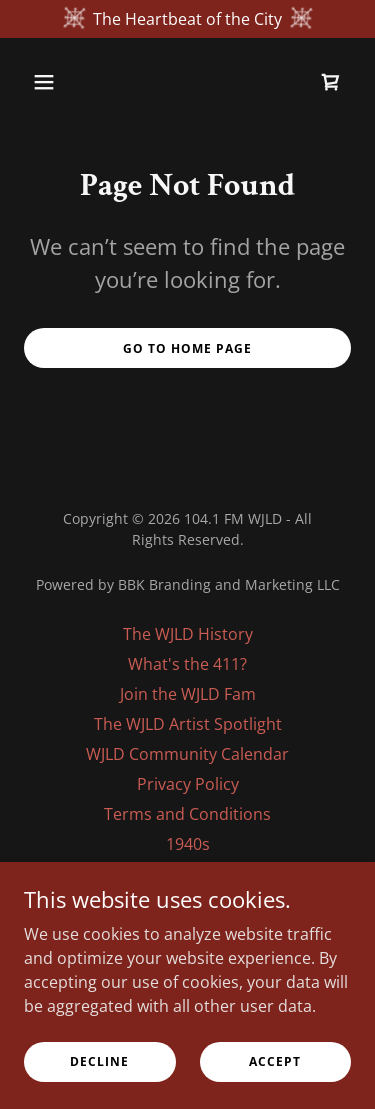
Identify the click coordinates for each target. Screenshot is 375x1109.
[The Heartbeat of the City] (187, 19)
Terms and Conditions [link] (187, 814)
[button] (48, 82)
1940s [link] (188, 844)
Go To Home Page (187, 348)
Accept (275, 1061)
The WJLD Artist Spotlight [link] (188, 724)
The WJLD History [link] (188, 634)
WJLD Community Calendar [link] (187, 754)
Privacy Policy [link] (188, 784)
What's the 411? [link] (187, 664)
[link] (331, 82)
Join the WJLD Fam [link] (188, 694)
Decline (99, 1061)
